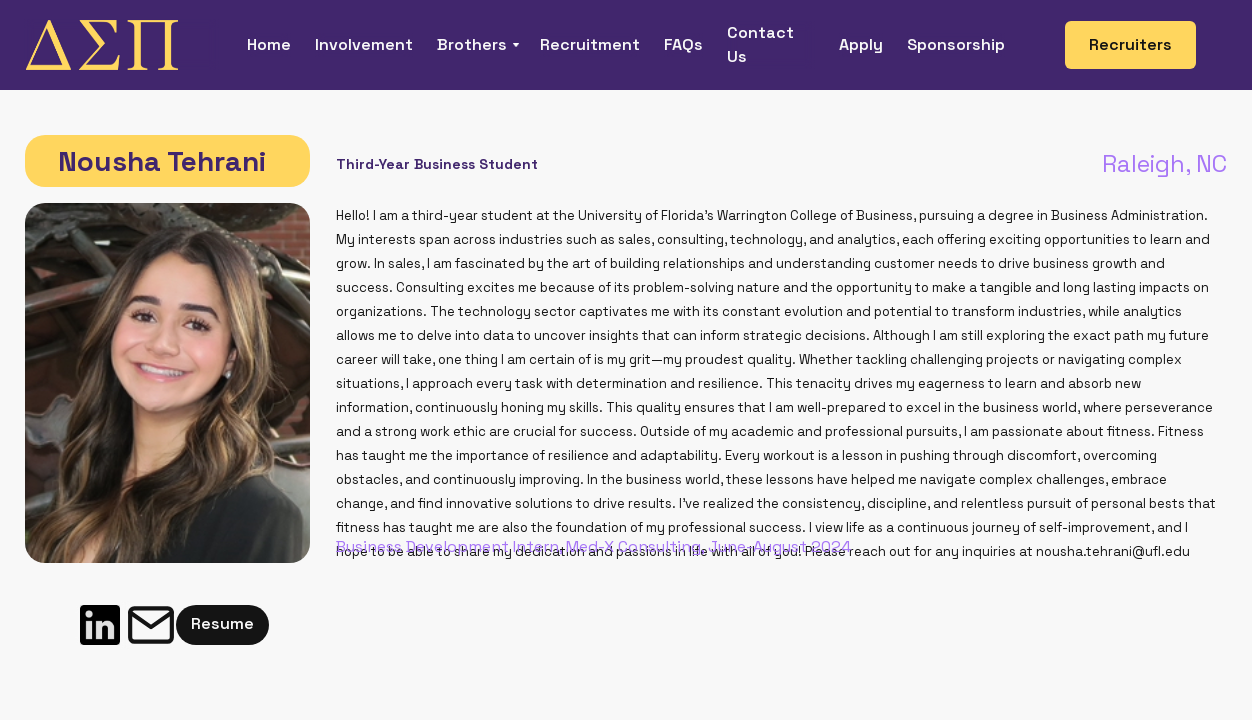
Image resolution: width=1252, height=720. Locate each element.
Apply (861, 44)
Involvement (364, 44)
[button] (476, 45)
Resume (222, 623)
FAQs (683, 44)
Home (269, 44)
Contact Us (760, 44)
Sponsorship (956, 44)
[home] (121, 44)
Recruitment (590, 44)
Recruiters (1130, 44)
